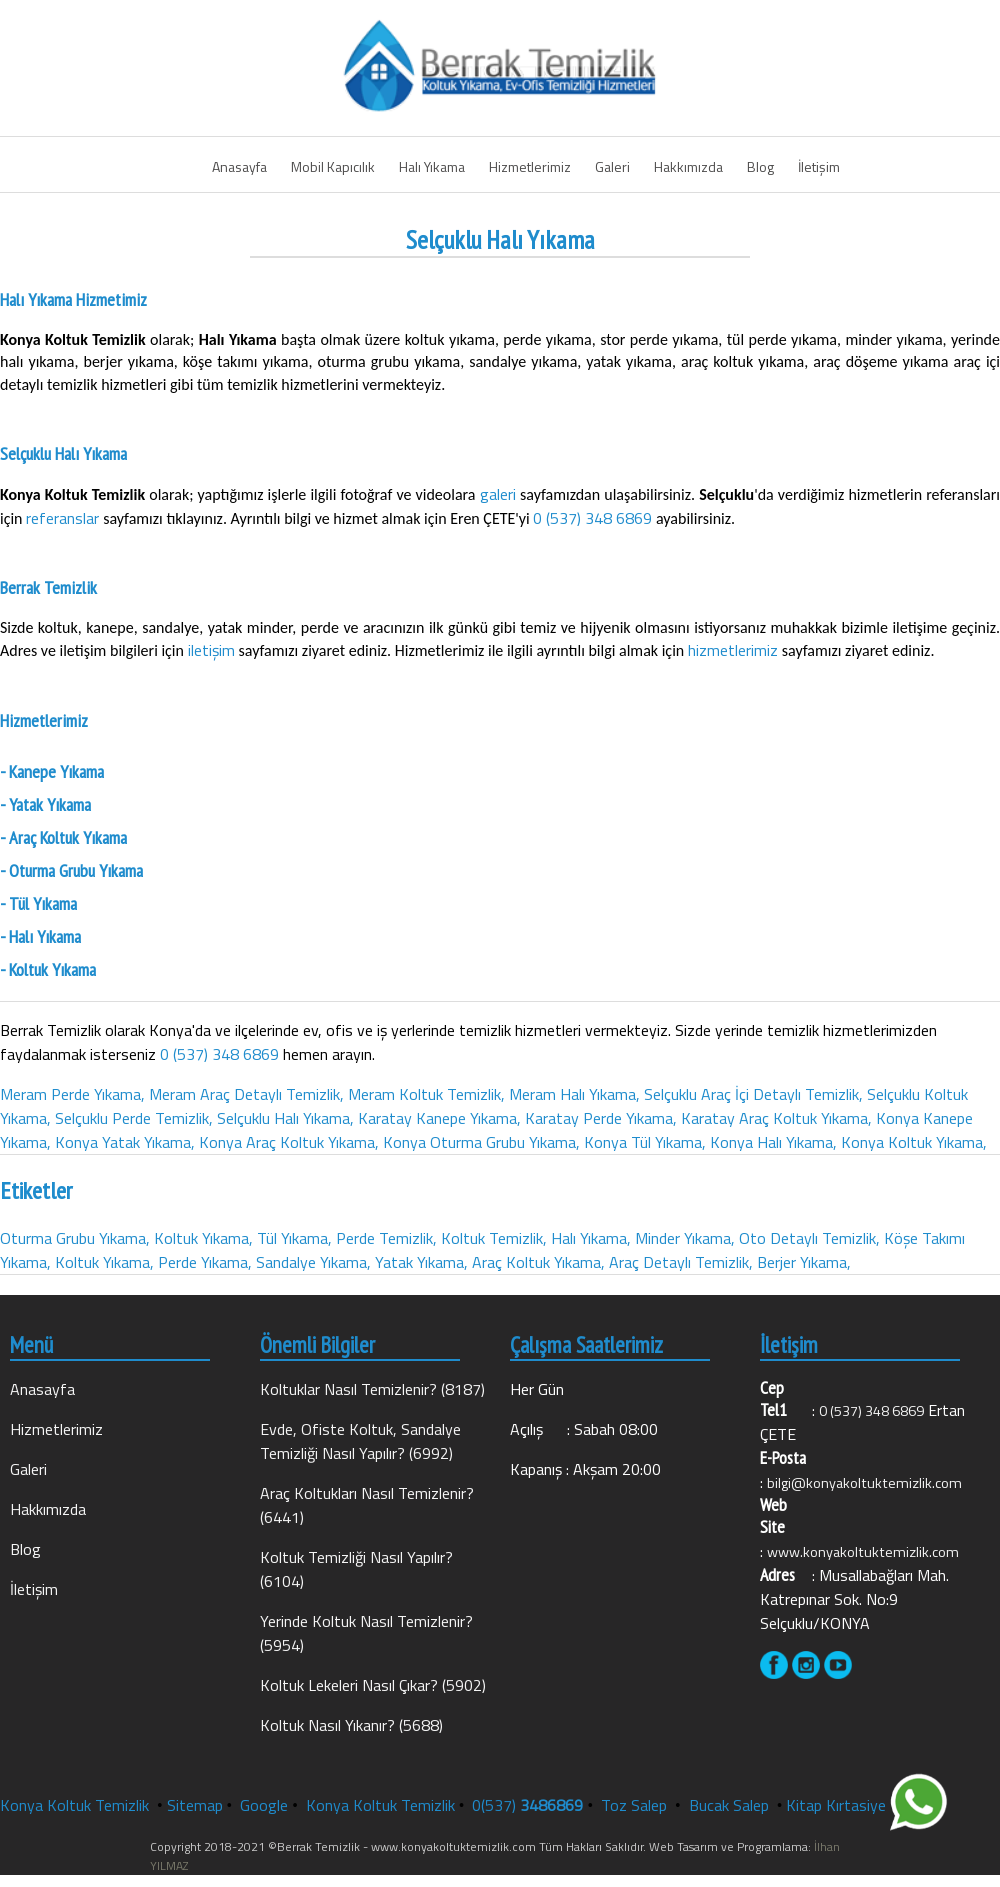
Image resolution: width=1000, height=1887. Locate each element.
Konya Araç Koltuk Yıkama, (289, 1142)
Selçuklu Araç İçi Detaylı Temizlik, (753, 1094)
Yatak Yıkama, (421, 1262)
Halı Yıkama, (591, 1238)
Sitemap (195, 1805)
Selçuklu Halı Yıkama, (285, 1118)
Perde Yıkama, (205, 1262)
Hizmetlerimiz (530, 166)
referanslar (64, 518)
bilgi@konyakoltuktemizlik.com (864, 1483)
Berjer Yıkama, (804, 1262)
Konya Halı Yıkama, (773, 1142)
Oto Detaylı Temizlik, (809, 1238)
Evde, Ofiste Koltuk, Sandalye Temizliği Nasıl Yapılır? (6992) (360, 1441)
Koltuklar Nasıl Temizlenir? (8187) (372, 1389)
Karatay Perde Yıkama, (601, 1118)
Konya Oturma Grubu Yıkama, (481, 1142)
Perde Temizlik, (386, 1238)
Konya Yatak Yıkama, (125, 1142)
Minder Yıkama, (685, 1238)
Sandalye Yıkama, (313, 1262)
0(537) (527, 1805)
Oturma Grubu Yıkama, (75, 1238)
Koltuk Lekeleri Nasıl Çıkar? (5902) (373, 1685)
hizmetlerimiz (735, 650)
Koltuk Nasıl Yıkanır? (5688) (351, 1725)
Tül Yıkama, (294, 1238)
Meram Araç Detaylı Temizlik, (246, 1094)
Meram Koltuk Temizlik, (426, 1094)
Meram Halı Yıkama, (574, 1094)
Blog (760, 166)
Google (264, 1805)
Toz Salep (636, 1805)
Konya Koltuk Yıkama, (914, 1142)
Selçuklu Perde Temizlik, (134, 1118)
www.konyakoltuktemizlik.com (863, 1552)
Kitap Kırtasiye (836, 1805)
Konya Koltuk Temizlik (74, 1805)
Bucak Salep (731, 1805)
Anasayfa (239, 166)
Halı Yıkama (432, 166)
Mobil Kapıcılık (333, 166)
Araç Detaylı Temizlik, (681, 1262)
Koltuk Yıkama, (203, 1238)
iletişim (213, 650)
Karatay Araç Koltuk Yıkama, (776, 1118)
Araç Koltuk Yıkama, (538, 1262)
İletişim (819, 166)
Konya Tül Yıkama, (645, 1142)
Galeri (612, 166)
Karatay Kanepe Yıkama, (439, 1118)
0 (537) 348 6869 (592, 518)
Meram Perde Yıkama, (72, 1094)
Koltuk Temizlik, (494, 1238)
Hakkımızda (688, 166)
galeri (500, 494)
